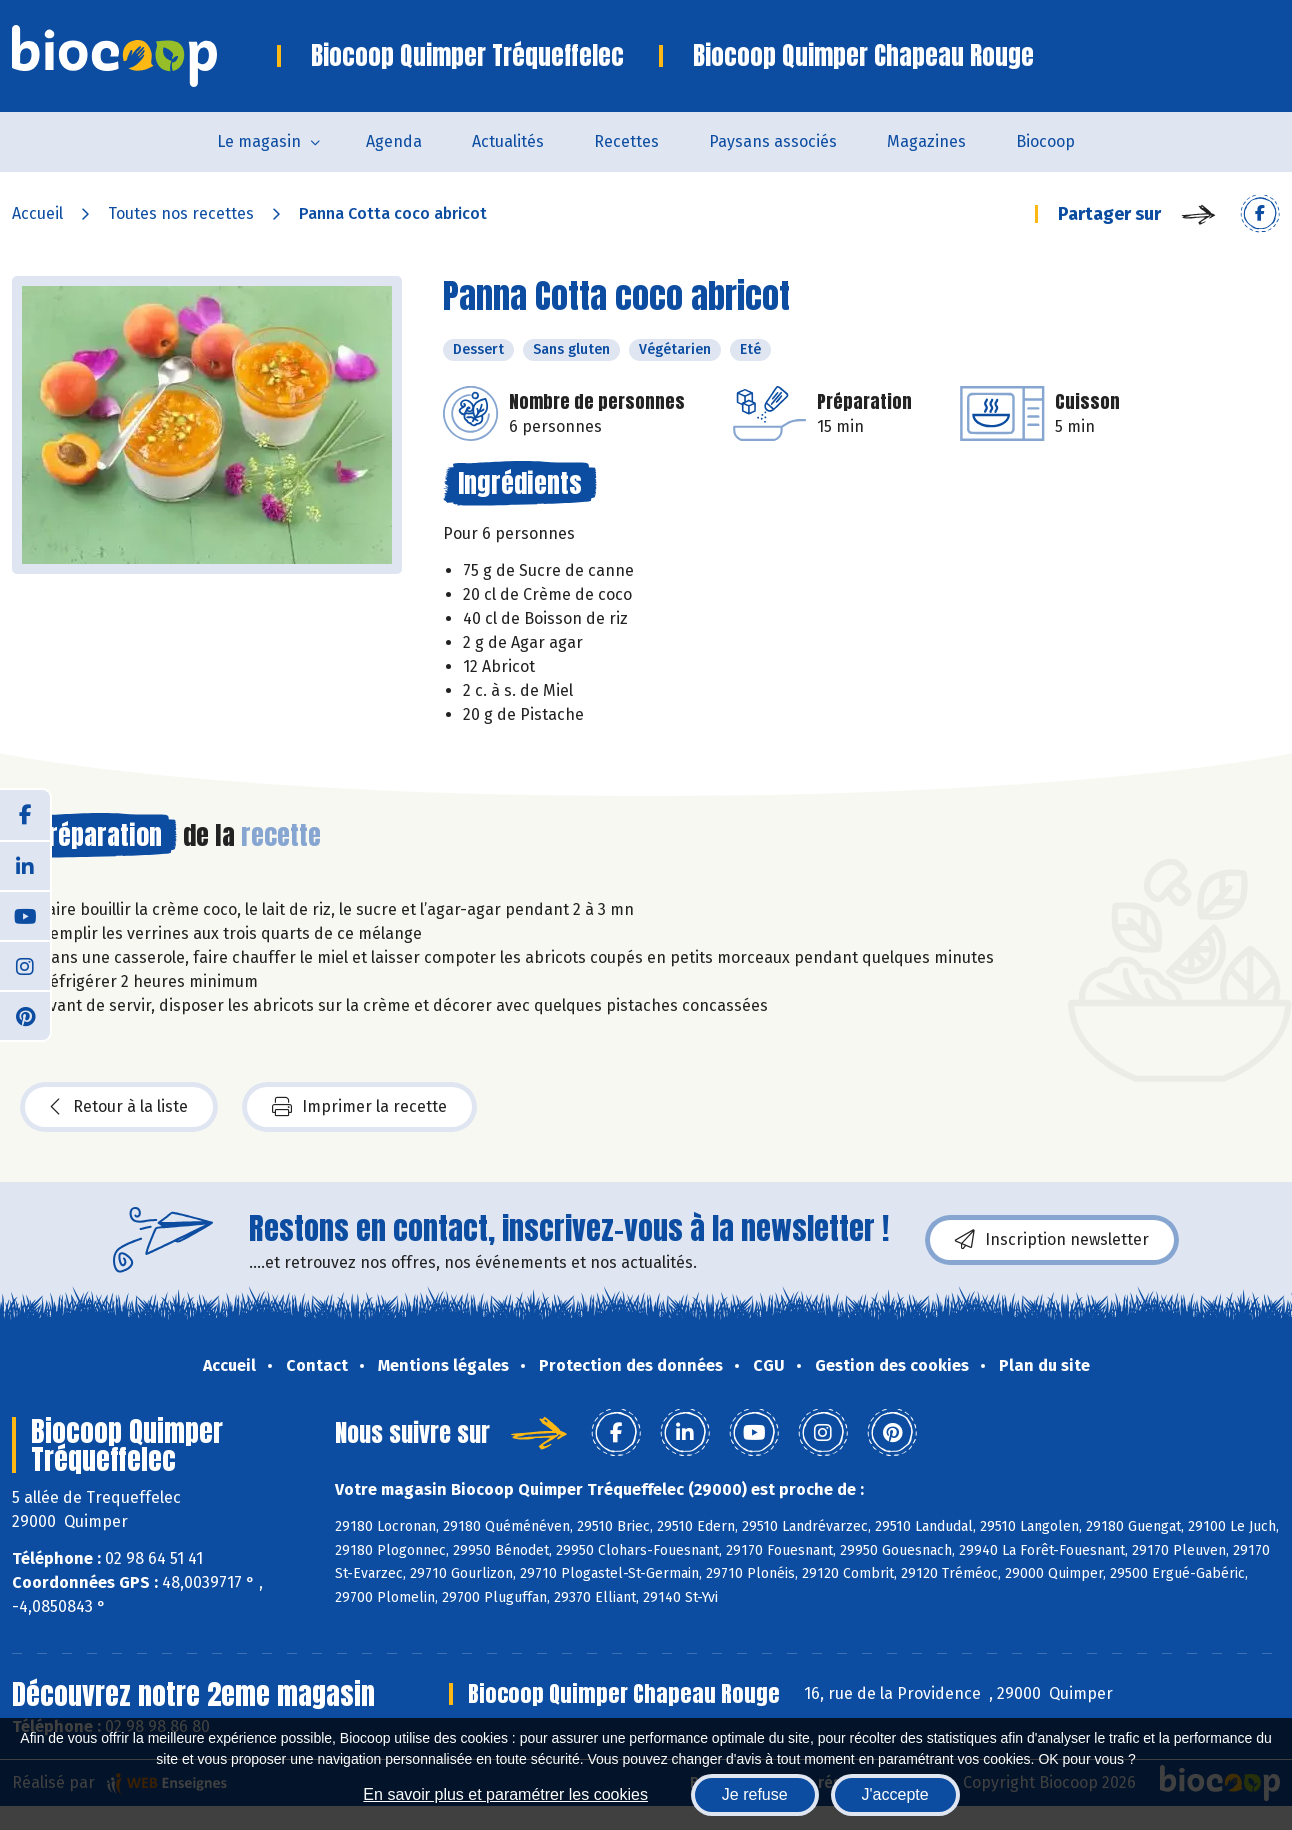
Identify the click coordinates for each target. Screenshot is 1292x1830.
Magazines (926, 141)
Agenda (394, 141)
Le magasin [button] (259, 141)
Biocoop (1045, 141)
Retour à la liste (119, 1107)
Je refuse (755, 1794)
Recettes (626, 141)
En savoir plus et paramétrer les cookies (505, 1794)
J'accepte (895, 1794)
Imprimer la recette (359, 1107)
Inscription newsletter (1052, 1240)
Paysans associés (773, 141)
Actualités (508, 141)
